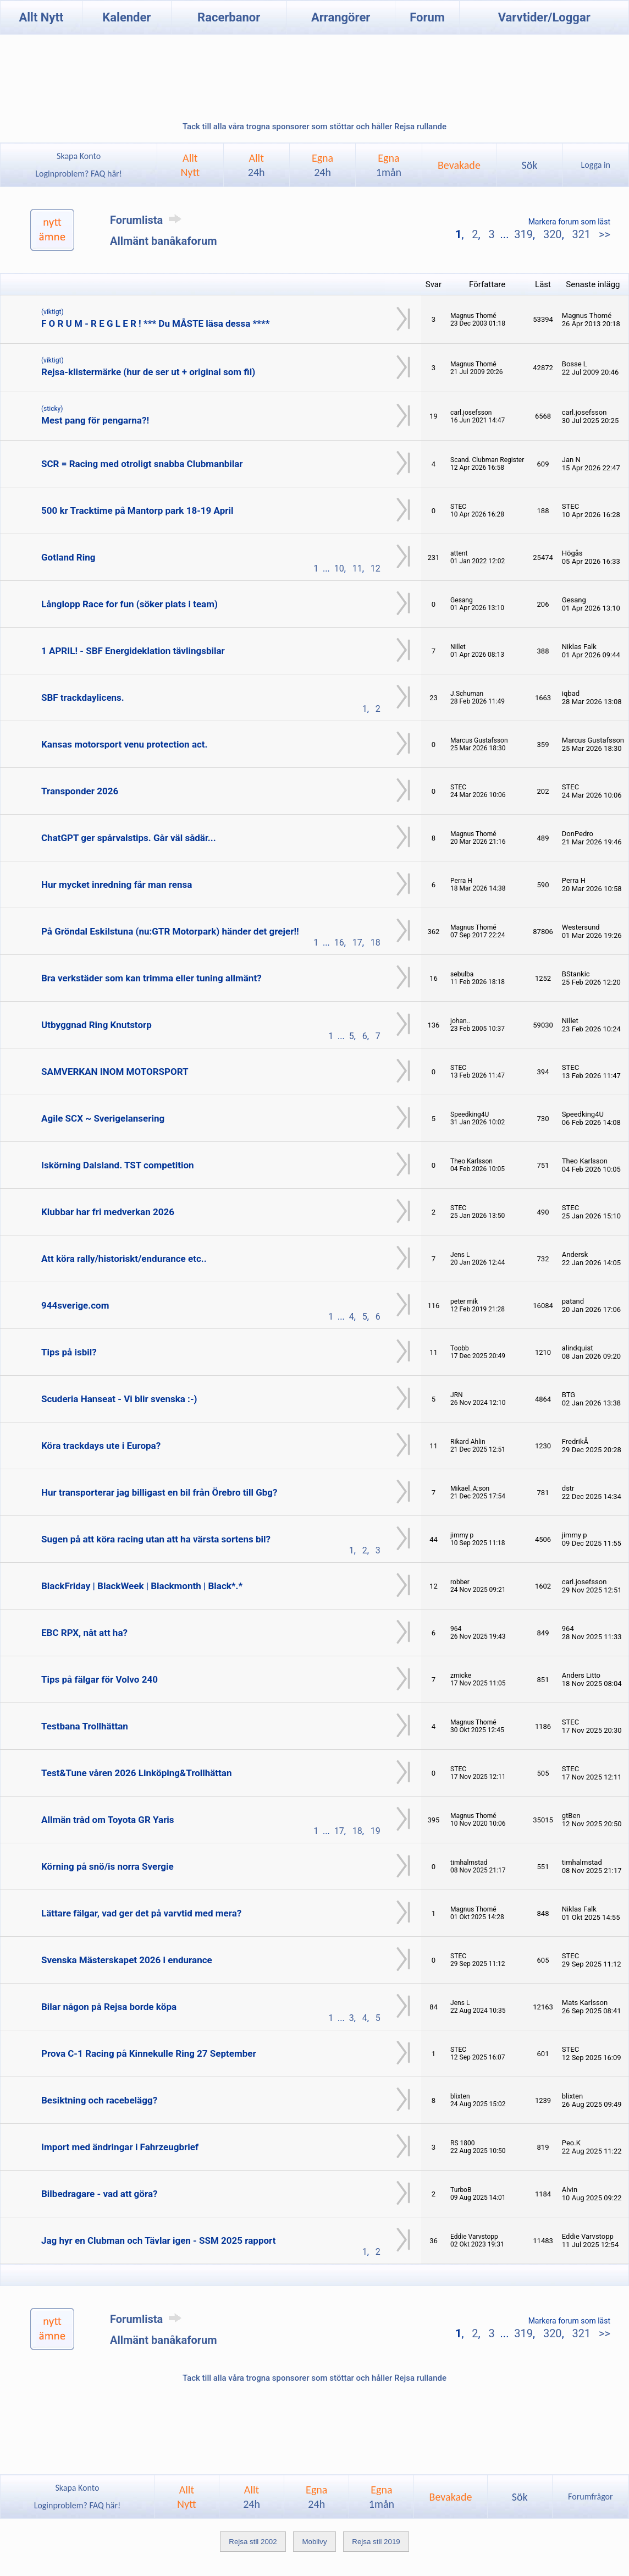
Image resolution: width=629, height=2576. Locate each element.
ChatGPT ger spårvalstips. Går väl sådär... (128, 837)
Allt (256, 165)
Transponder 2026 (79, 791)
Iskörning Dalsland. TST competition (117, 1165)
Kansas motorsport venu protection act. (124, 744)
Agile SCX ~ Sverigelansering (102, 1118)
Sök (529, 165)
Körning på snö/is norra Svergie (107, 1866)
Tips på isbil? (69, 1352)
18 (375, 942)
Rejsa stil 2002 (253, 2541)
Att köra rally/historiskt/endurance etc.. (124, 1258)
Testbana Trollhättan (84, 1726)
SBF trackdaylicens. (82, 697)
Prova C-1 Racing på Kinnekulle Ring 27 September (148, 2053)
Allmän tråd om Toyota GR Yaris (107, 1819)
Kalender (126, 17)
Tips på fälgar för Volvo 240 (99, 1679)
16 (339, 942)
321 (581, 234)
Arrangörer (340, 17)
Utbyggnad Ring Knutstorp (96, 1024)
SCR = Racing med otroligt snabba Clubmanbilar (142, 463)
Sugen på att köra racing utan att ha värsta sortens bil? (156, 1539)
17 (357, 942)
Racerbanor (228, 17)
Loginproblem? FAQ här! (79, 173)
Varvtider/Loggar (544, 17)
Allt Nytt (41, 17)
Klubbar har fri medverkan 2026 (107, 1211)
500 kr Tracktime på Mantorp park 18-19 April (137, 510)
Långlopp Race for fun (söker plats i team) (129, 603)
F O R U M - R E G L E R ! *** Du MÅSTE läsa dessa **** (155, 323)
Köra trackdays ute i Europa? (101, 1445)
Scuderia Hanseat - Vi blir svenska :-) (119, 1398)
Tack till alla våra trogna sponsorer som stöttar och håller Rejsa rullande (314, 126)
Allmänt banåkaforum (163, 241)
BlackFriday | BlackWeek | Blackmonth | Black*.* (141, 1585)
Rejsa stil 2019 (376, 2541)
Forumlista (147, 220)
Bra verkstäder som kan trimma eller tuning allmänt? (151, 978)
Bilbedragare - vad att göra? (99, 2193)
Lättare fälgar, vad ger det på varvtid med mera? (141, 1913)
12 (375, 568)
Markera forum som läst (569, 221)
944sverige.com (75, 1305)
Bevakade (459, 165)
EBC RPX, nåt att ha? (84, 1632)
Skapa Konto (79, 156)
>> (603, 234)
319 (523, 234)
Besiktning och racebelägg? (99, 2100)
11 (357, 568)
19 (375, 1831)
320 (552, 234)
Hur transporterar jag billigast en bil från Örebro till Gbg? (159, 1492)
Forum (427, 17)
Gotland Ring (68, 557)
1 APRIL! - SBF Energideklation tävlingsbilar (133, 650)
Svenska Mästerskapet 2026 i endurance (126, 1959)
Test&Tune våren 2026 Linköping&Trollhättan (136, 1772)
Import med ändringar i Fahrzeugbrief (119, 2146)
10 (339, 568)
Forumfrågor (590, 2496)
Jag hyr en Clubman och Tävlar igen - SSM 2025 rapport (158, 2240)
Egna (322, 165)
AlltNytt (190, 165)
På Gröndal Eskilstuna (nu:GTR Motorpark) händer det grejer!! (170, 931)
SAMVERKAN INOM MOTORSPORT (115, 1071)
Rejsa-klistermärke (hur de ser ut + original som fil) (148, 371)
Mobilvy (314, 2541)
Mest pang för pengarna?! (95, 420)
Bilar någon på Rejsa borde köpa (108, 2006)
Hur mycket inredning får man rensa (116, 884)
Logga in (595, 165)
